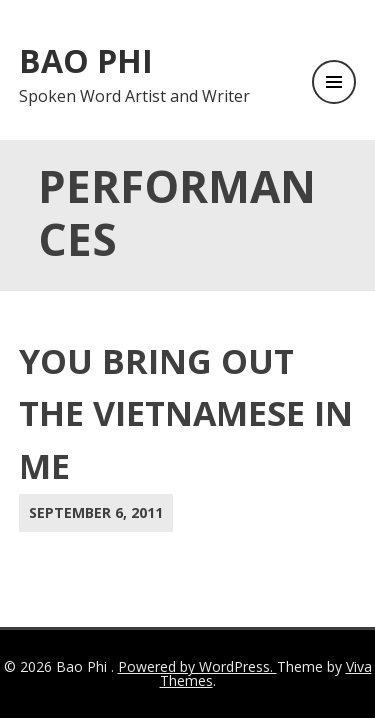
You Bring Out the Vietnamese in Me (186, 414)
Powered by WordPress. (197, 666)
